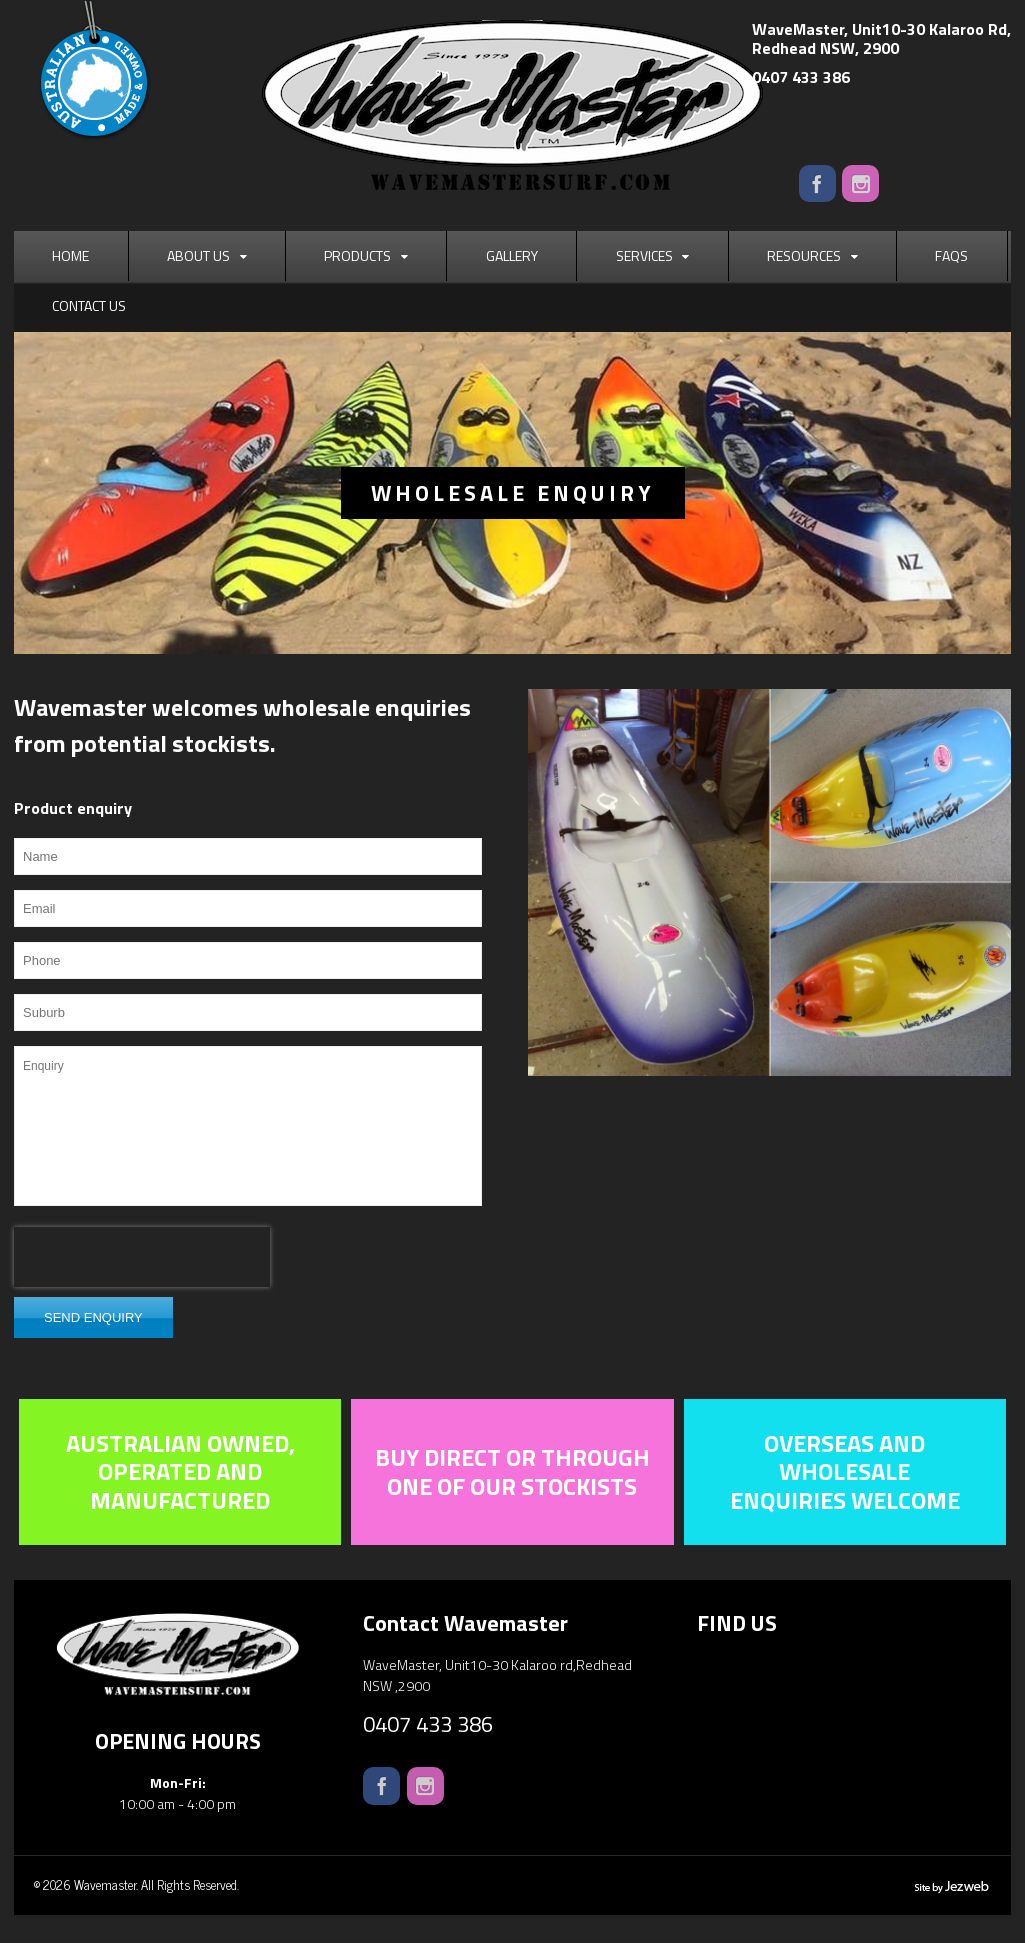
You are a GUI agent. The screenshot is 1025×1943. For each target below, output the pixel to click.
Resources (804, 255)
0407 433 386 (801, 77)
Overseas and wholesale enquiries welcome (845, 1472)
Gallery (512, 255)
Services (644, 255)
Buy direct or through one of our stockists (512, 1471)
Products (357, 255)
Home (70, 255)
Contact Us (89, 305)
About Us (198, 255)
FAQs (951, 255)
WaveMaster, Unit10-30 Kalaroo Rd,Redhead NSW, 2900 (881, 38)
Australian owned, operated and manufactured (180, 1472)
